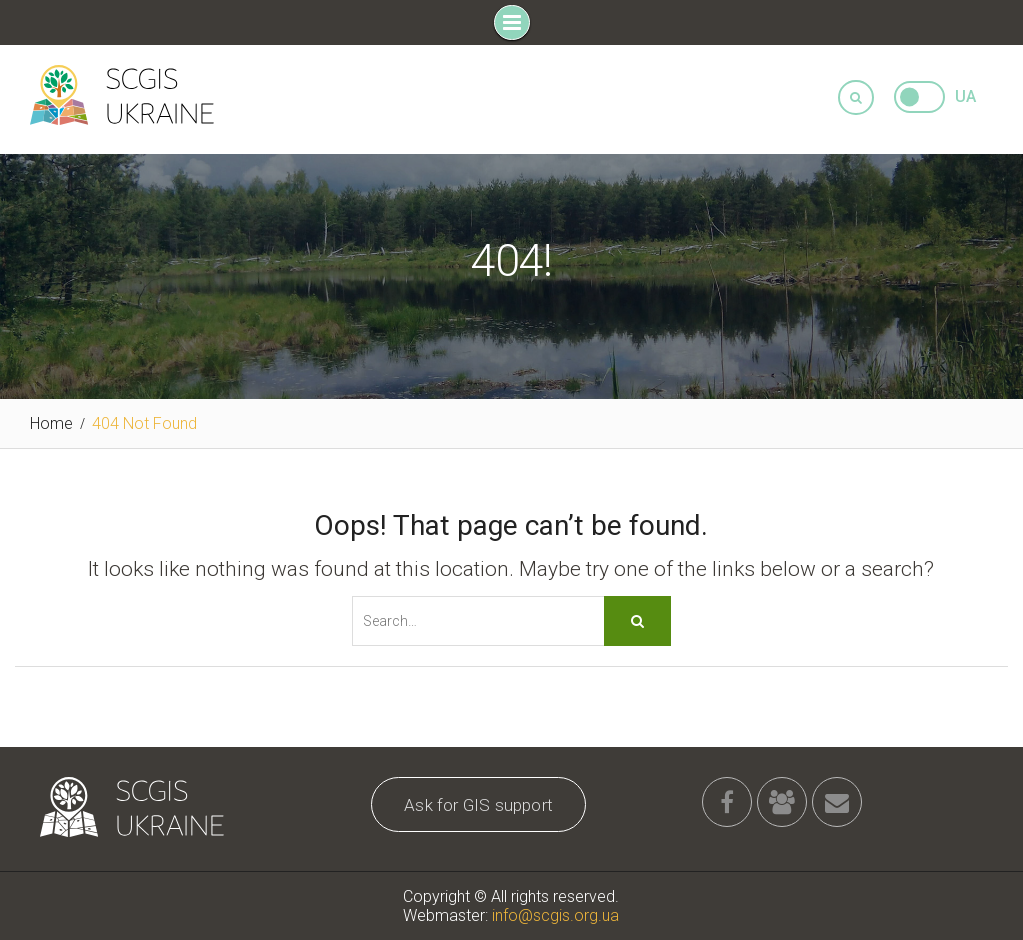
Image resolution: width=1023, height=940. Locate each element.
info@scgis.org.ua (555, 915)
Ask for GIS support (478, 805)
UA (965, 96)
